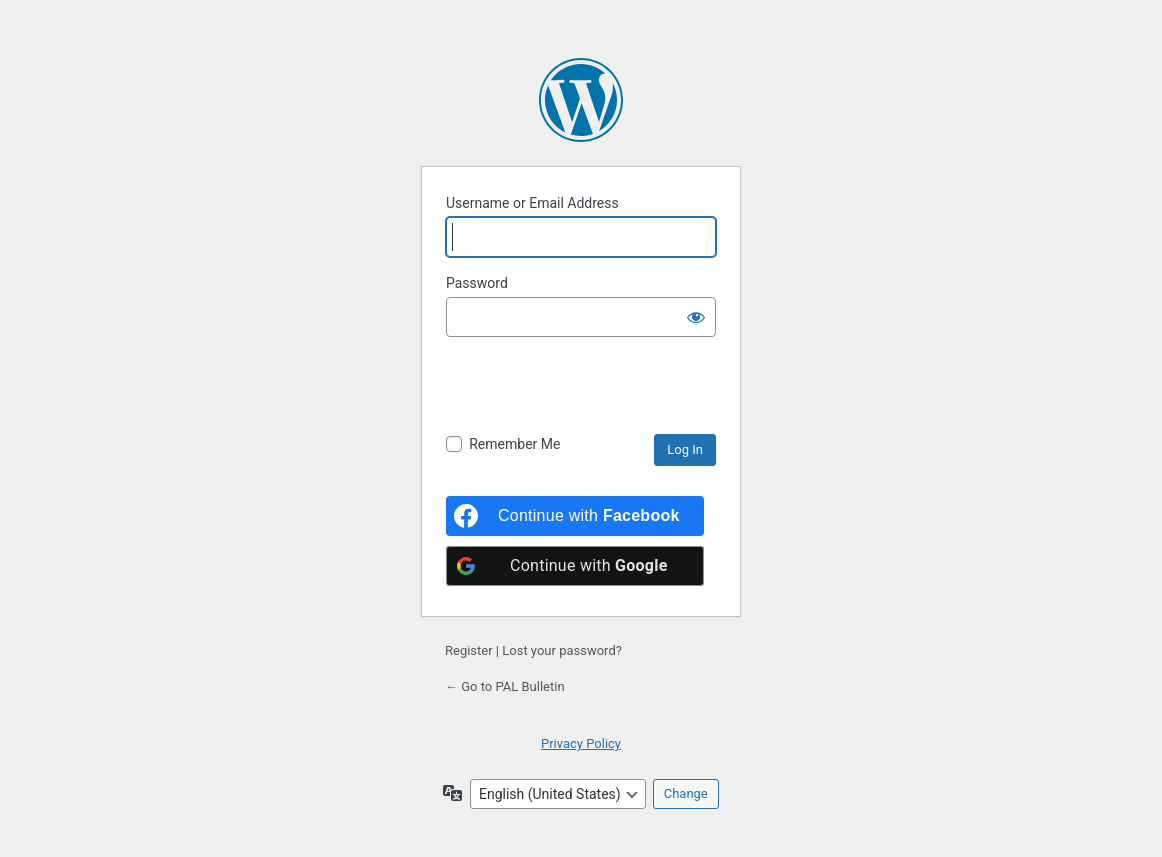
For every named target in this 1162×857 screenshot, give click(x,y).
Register (469, 650)
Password (477, 283)
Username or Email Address (532, 203)
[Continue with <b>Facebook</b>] (575, 516)
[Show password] (696, 317)
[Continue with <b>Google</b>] (575, 566)
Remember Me (514, 444)
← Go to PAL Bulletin (505, 686)
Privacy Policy (581, 743)
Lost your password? (562, 650)
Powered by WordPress (581, 100)
